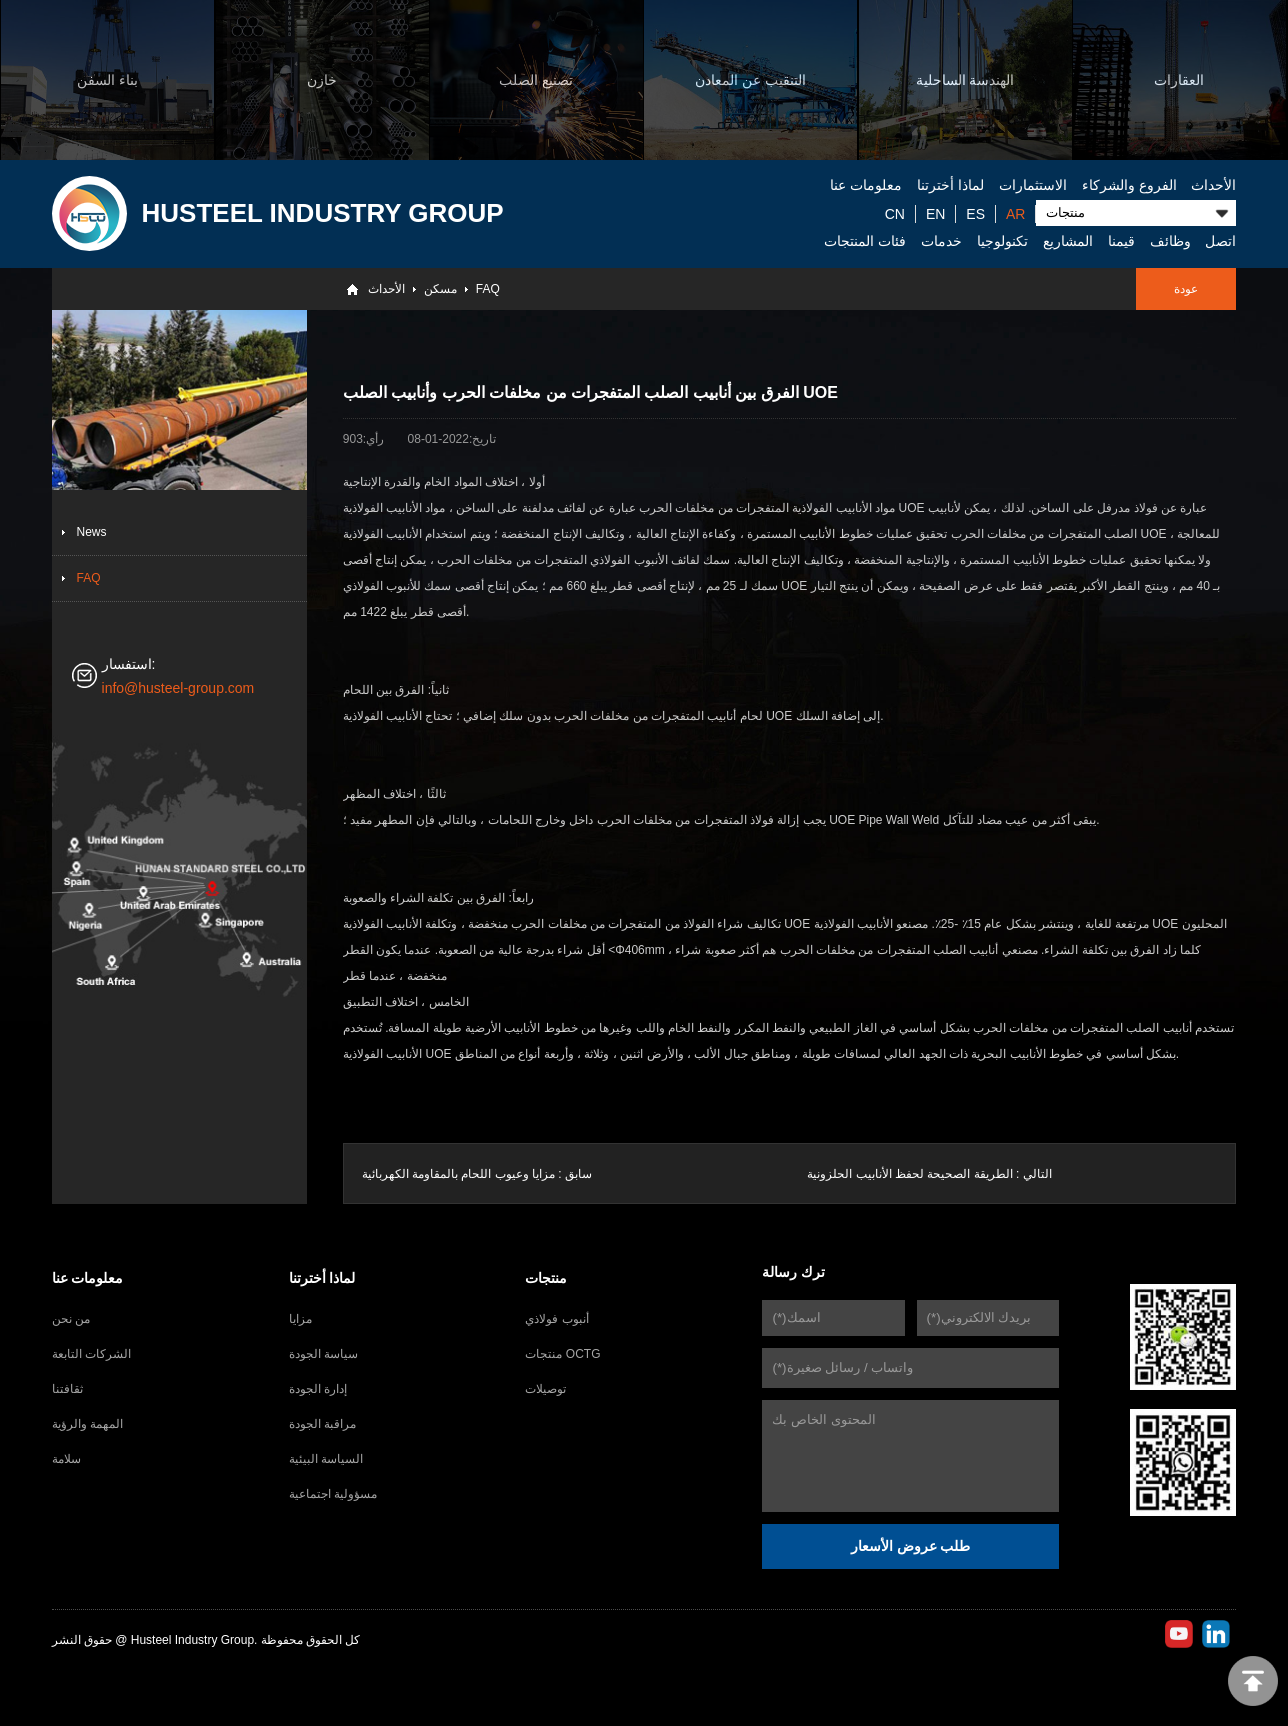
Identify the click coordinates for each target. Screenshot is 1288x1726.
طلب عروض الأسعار (911, 1546)
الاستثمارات (1033, 185)
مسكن (440, 289)
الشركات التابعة (91, 1354)
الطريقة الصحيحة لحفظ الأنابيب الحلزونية (909, 1174)
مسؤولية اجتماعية (333, 1494)
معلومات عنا (866, 185)
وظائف (1170, 241)
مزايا (300, 1319)
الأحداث (1213, 185)
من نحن (71, 1319)
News (92, 532)
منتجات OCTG (562, 1354)
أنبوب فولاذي (556, 1319)
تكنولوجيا (1002, 241)
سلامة (66, 1459)
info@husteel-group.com (178, 688)
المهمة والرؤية (87, 1424)
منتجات (546, 1278)
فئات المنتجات (865, 241)
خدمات (941, 241)
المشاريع (1068, 241)
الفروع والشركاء (1129, 185)
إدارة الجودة (318, 1389)
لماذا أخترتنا (950, 185)
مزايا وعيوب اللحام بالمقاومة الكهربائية (458, 1174)
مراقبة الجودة (322, 1424)
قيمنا (1121, 241)
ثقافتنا (67, 1389)
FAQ (488, 289)
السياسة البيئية (326, 1459)
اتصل (1220, 241)
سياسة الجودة (323, 1354)
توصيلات (545, 1389)
